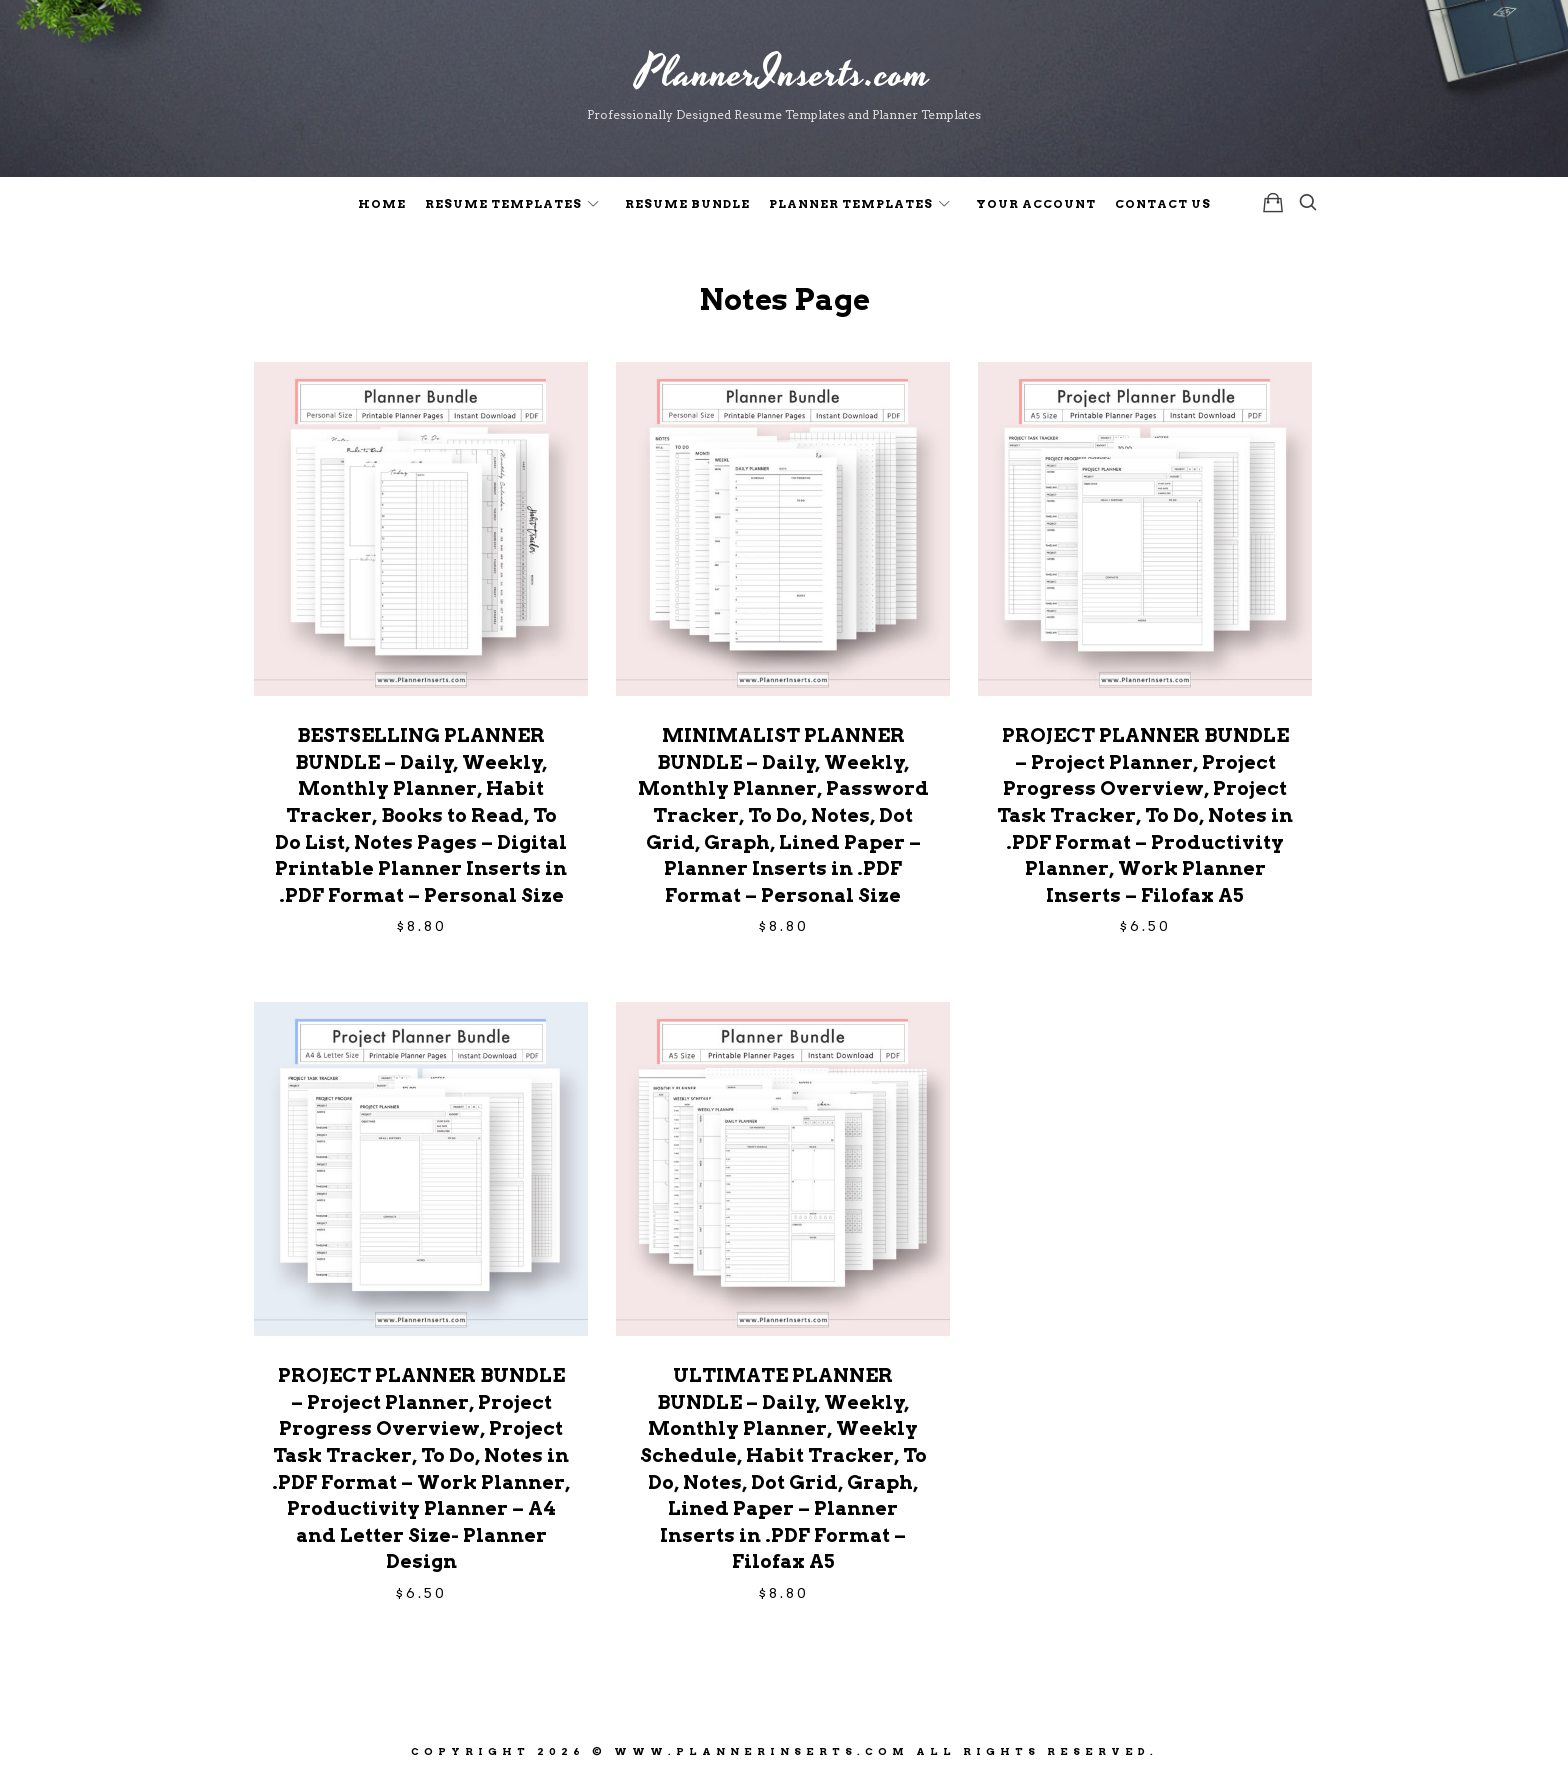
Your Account (1036, 204)
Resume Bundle (687, 204)
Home (382, 204)
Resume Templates (503, 204)
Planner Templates (851, 204)
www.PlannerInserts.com (761, 1751)
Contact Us (1163, 204)
